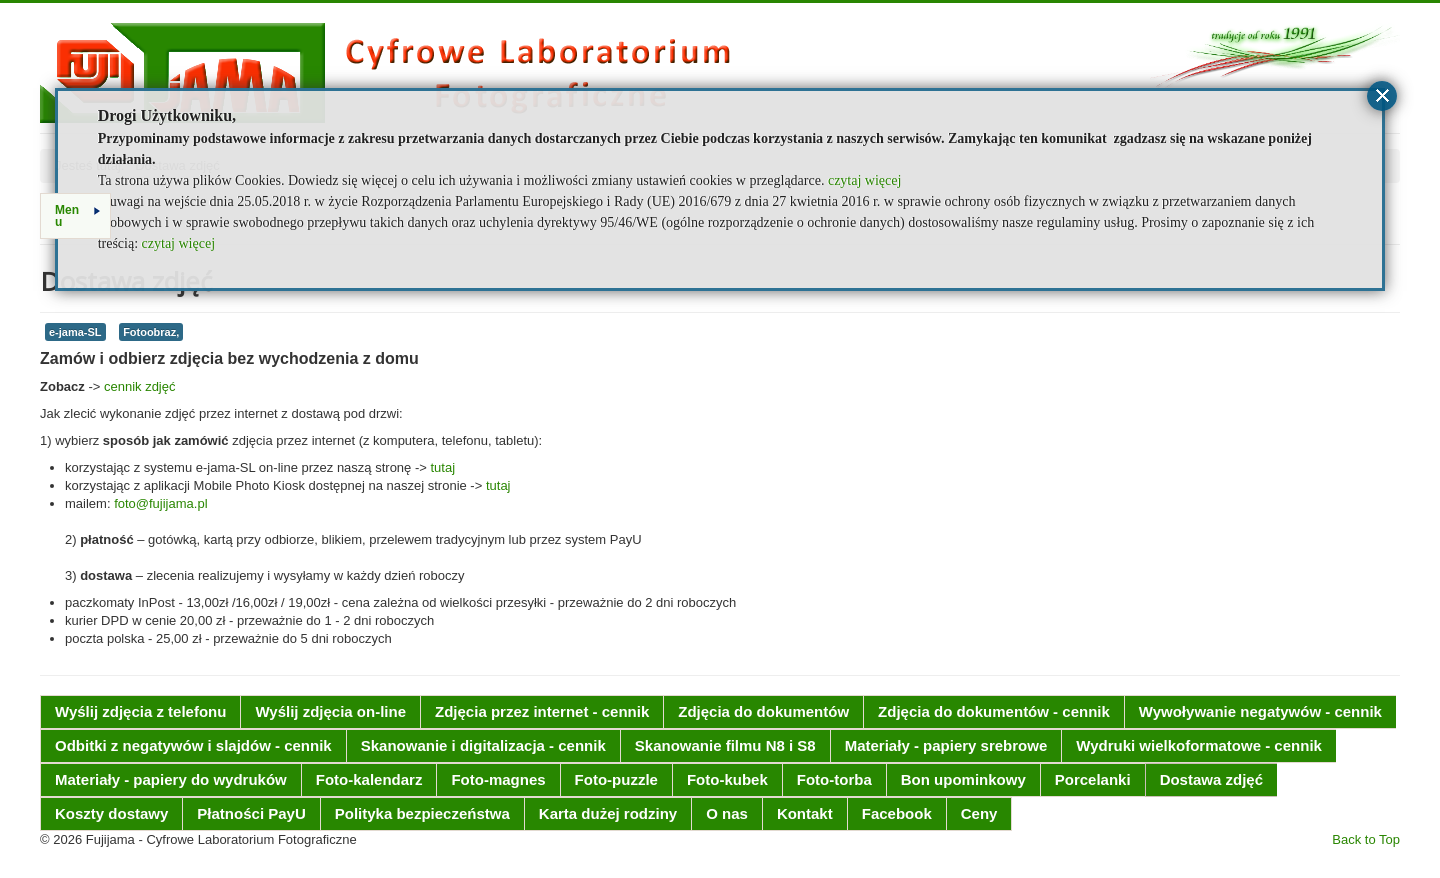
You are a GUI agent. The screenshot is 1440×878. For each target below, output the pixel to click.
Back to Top (1366, 839)
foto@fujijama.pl (160, 503)
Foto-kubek (727, 779)
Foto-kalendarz (369, 779)
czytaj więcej (864, 180)
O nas (727, 813)
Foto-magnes (498, 779)
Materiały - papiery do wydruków (171, 779)
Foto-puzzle (616, 779)
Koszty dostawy (111, 813)
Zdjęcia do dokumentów (763, 711)
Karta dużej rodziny (608, 813)
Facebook (897, 813)
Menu (77, 216)
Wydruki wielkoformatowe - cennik (1199, 745)
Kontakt (805, 813)
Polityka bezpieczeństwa (422, 813)
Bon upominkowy (963, 779)
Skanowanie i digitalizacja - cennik (483, 745)
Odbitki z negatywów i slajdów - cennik (193, 745)
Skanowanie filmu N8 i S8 (725, 745)
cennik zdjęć (140, 386)
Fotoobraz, (151, 332)
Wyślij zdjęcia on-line (330, 711)
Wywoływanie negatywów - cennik (1260, 711)
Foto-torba (834, 779)
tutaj (442, 467)
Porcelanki (1093, 779)
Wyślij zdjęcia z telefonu (140, 711)
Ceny (979, 813)
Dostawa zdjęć (1211, 779)
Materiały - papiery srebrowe (946, 745)
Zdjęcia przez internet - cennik (542, 711)
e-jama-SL (75, 332)
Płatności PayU (251, 813)
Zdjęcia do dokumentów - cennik (994, 711)
